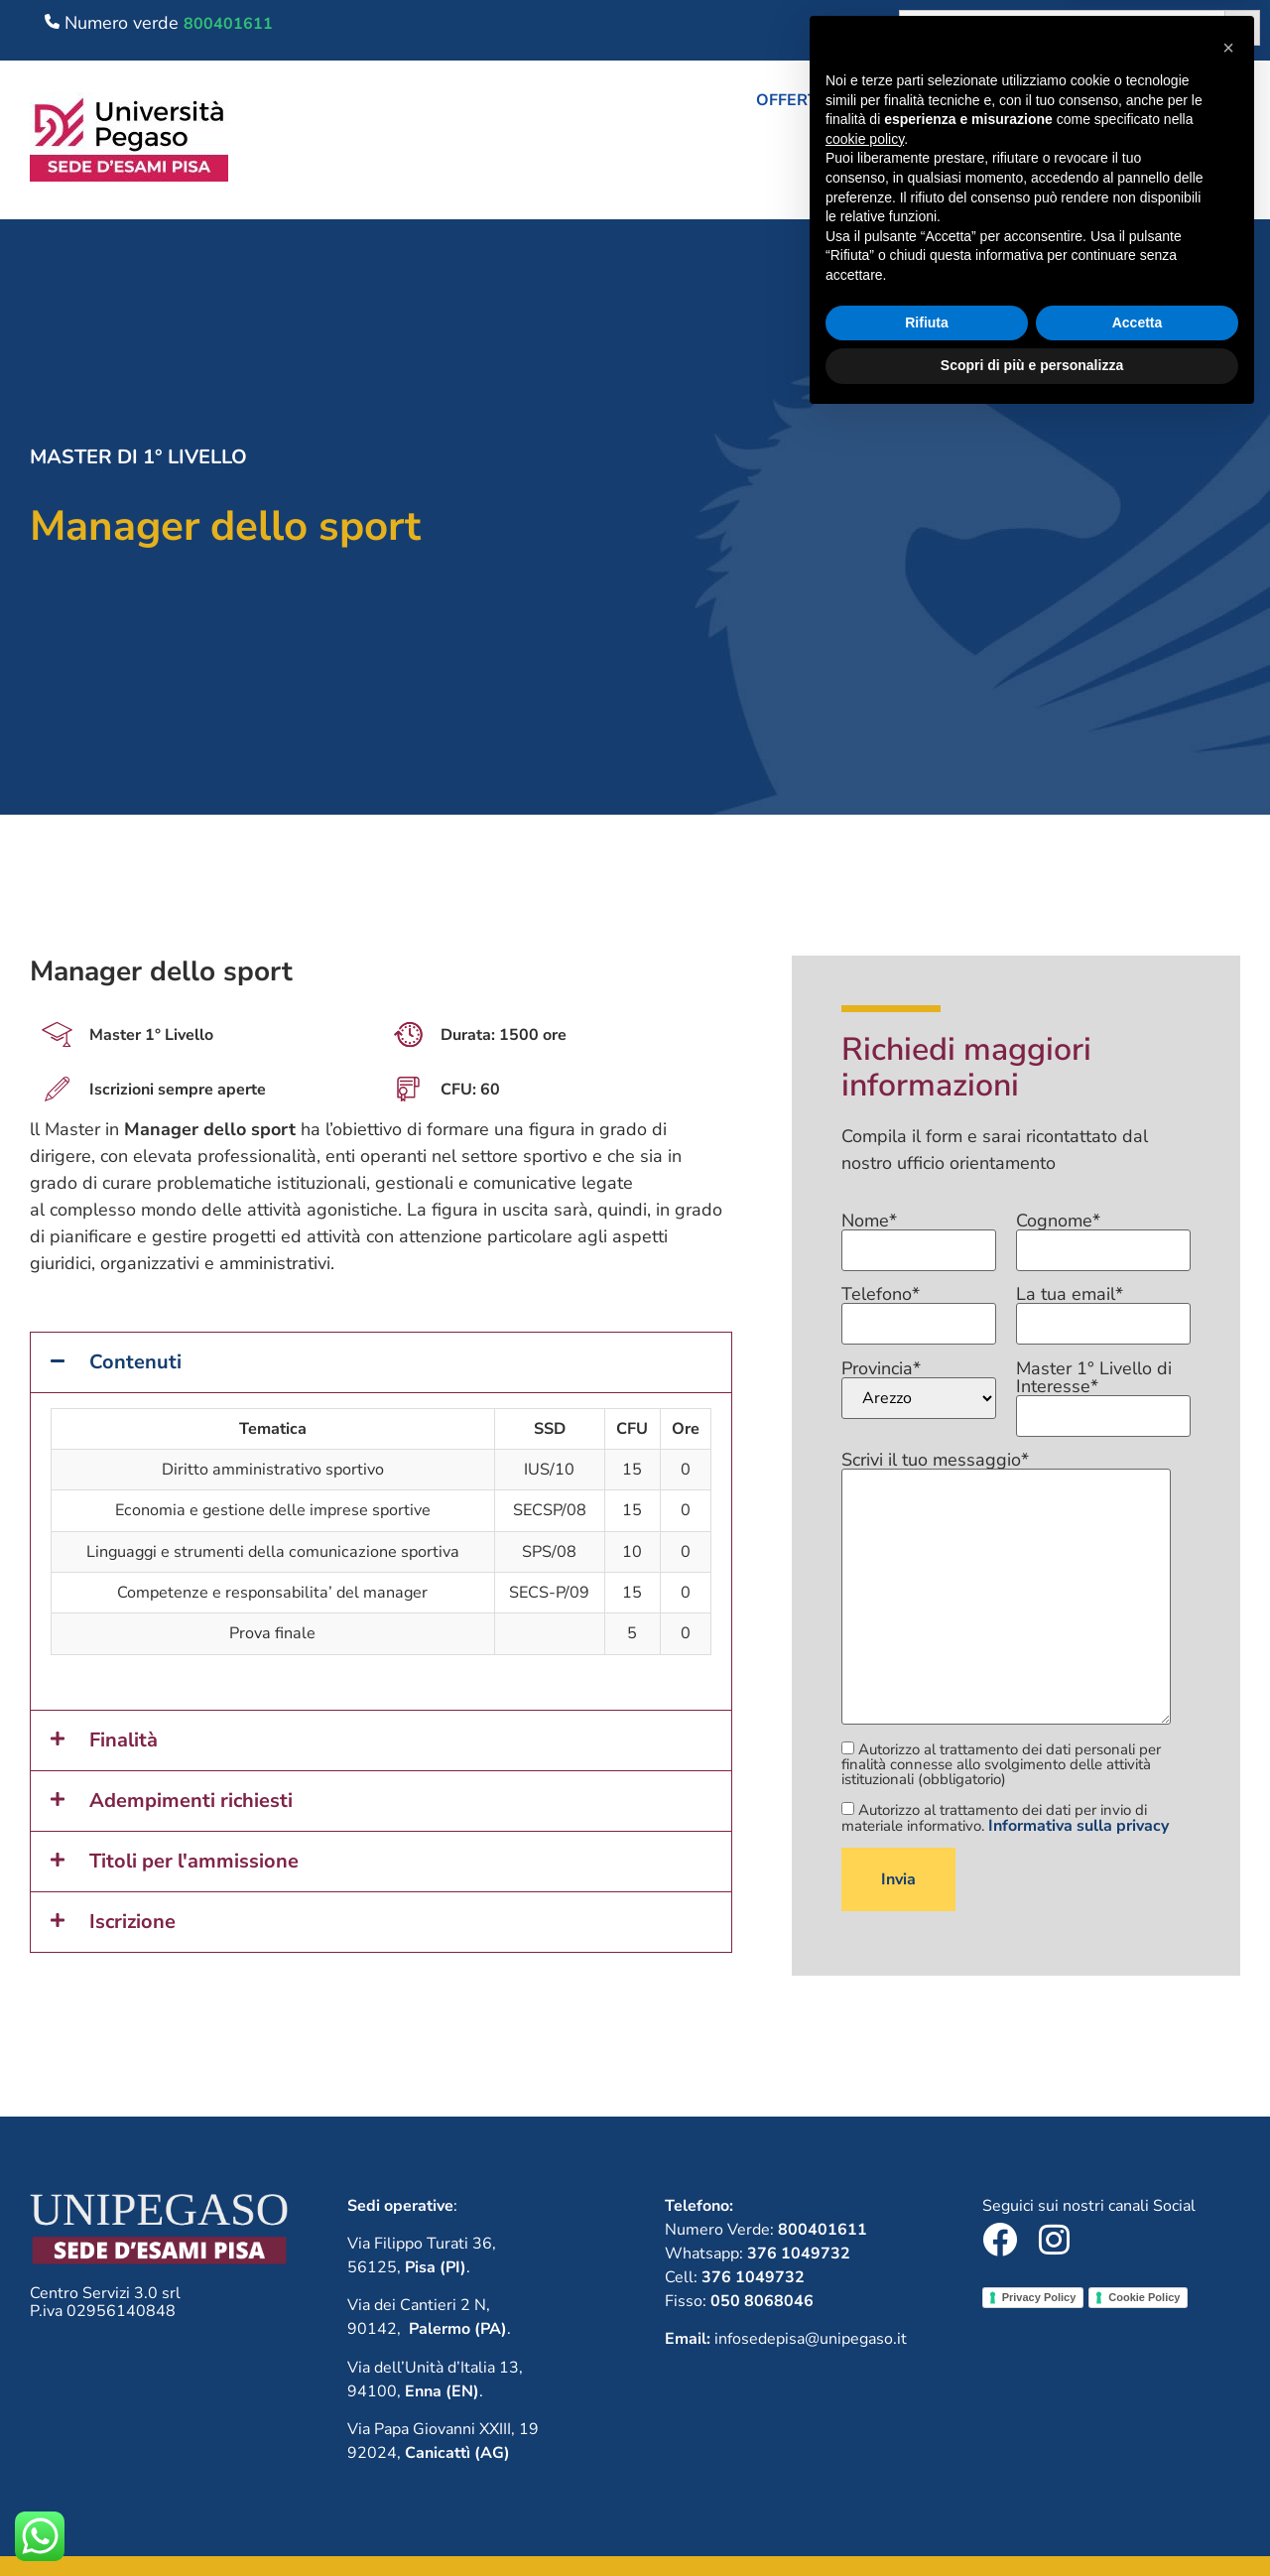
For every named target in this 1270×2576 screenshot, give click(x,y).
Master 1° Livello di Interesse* (1103, 1393)
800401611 (228, 24)
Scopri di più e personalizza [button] (1032, 2521)
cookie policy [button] (865, 2295)
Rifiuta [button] (927, 2479)
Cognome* (1103, 1236)
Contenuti (135, 1362)
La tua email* (1103, 1310)
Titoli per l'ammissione (194, 1861)
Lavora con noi (1180, 100)
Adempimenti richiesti (191, 1800)
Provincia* (918, 1389)
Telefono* (918, 1310)
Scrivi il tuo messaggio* (1006, 1589)
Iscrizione (132, 1921)
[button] (850, 100)
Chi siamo (1028, 100)
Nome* (918, 1236)
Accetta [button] (1137, 2479)
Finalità (123, 1740)
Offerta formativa (851, 100)
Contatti (1210, 180)
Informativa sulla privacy (1078, 1826)
